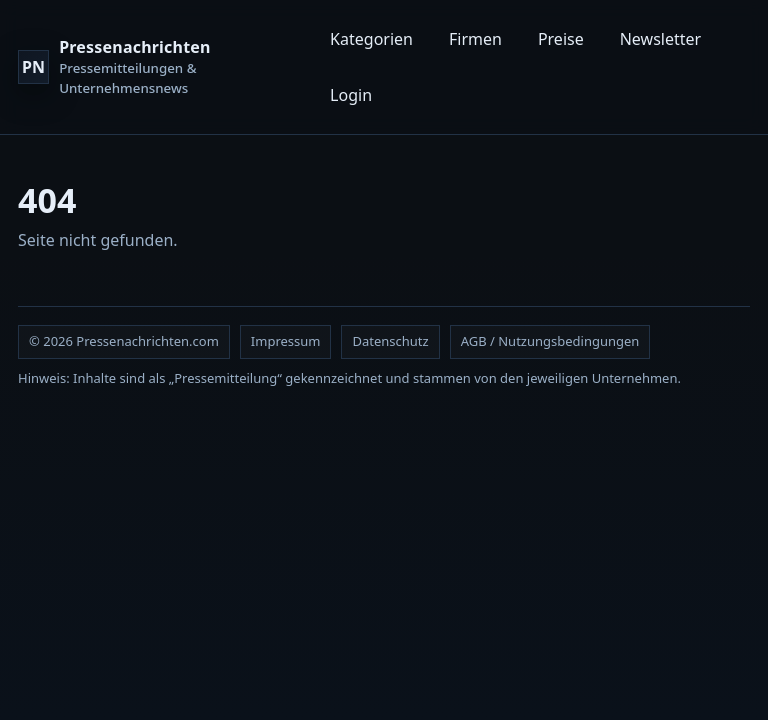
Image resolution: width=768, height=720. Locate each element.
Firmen (475, 39)
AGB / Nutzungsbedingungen (550, 341)
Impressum (286, 341)
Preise (561, 39)
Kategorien (371, 39)
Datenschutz (390, 341)
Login (351, 95)
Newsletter (660, 39)
